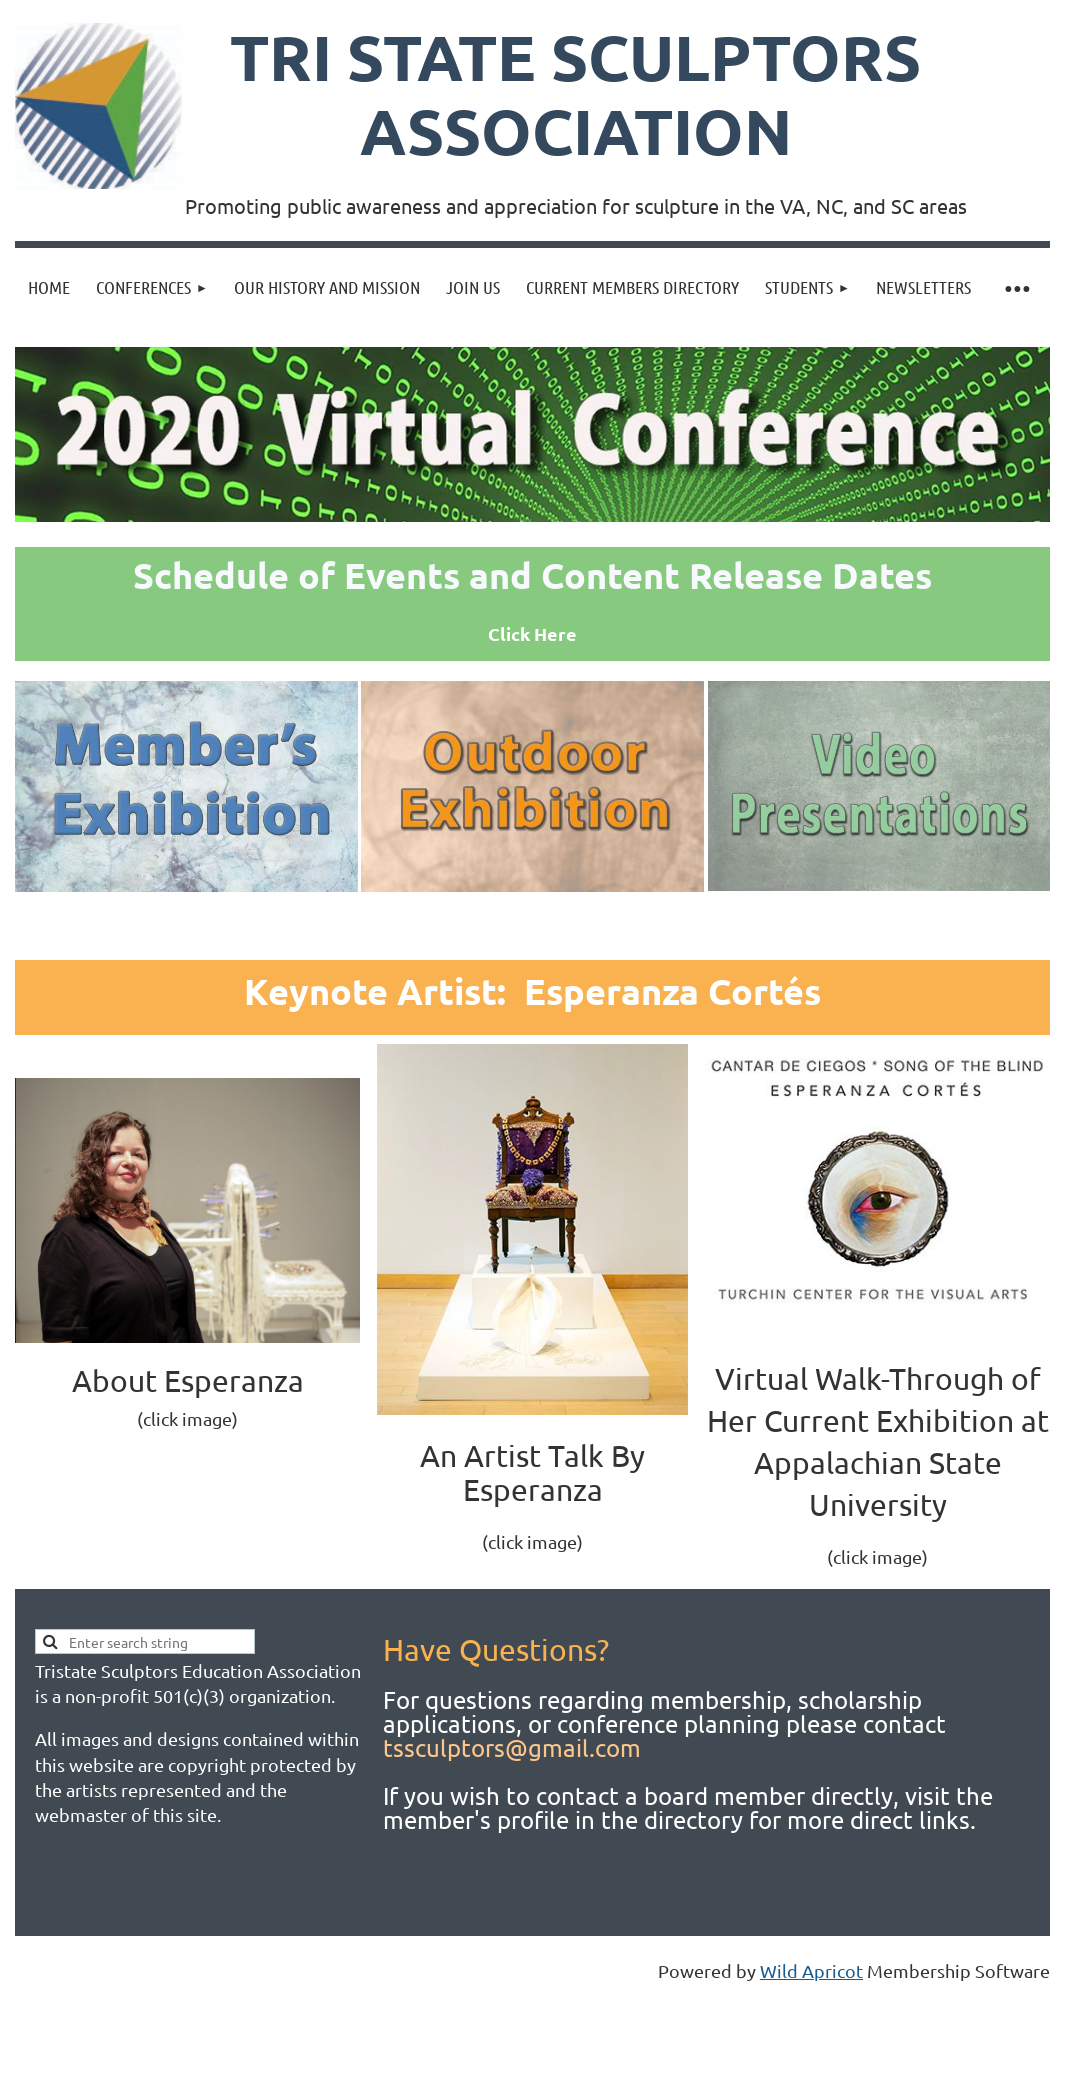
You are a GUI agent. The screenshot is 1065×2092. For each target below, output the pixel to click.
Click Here (532, 633)
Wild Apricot (811, 1970)
